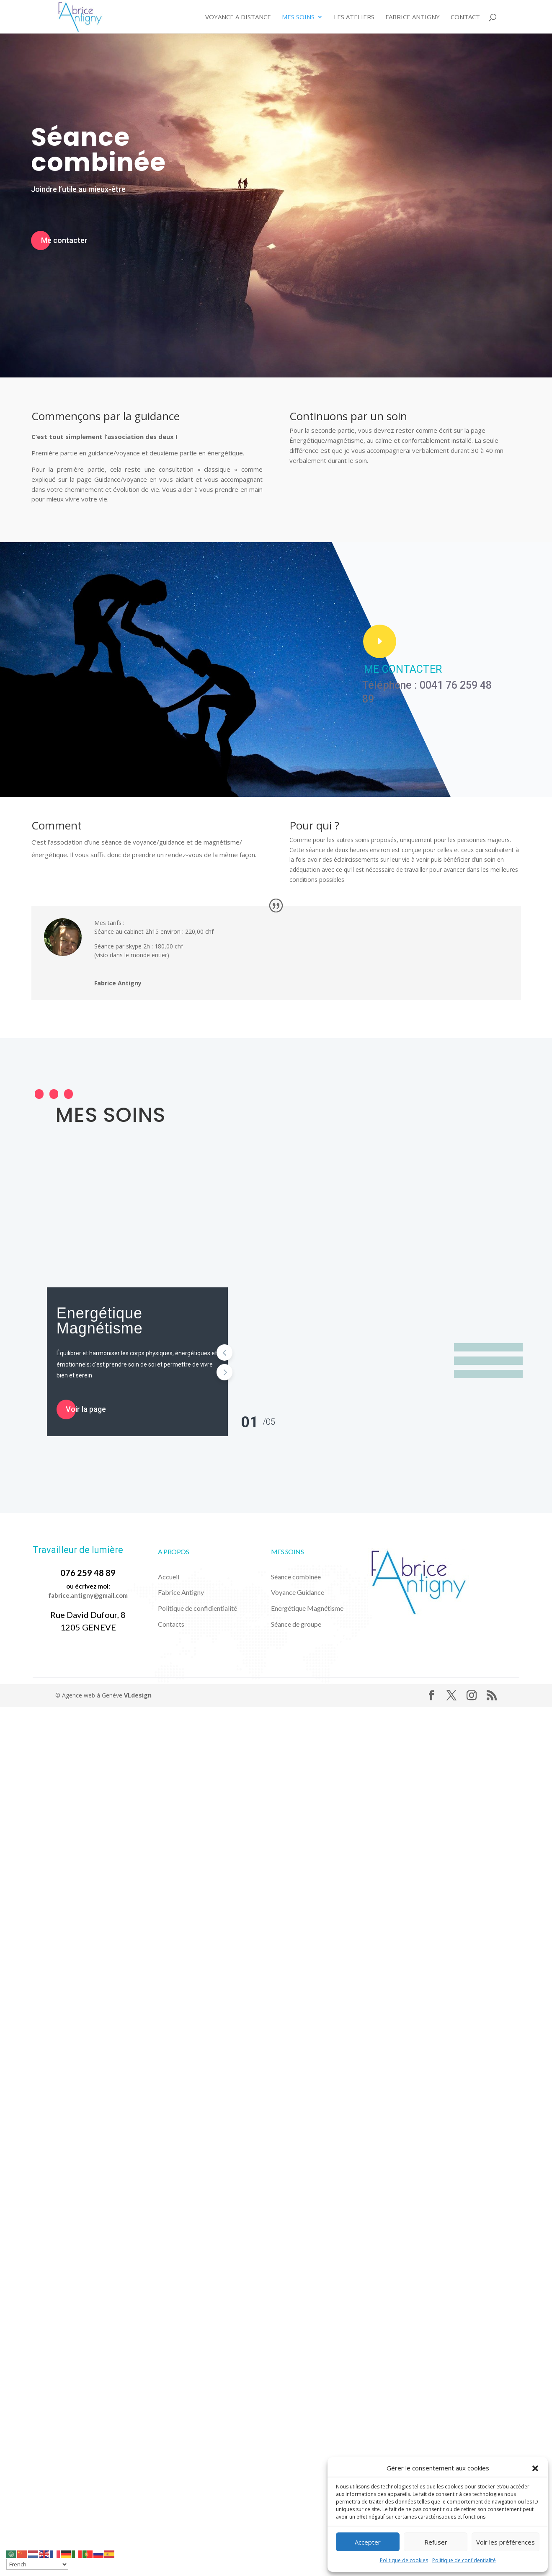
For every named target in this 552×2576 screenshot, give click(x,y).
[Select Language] (37, 2564)
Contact (465, 17)
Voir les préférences (505, 2542)
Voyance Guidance (297, 1592)
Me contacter (64, 240)
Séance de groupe (296, 1624)
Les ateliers (354, 17)
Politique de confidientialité (197, 1608)
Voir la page (86, 1409)
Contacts (171, 1624)
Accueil (168, 1577)
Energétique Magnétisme (100, 1321)
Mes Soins (298, 17)
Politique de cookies (404, 2560)
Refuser (435, 2542)
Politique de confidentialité (464, 2560)
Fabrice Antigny (412, 17)
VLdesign (138, 1695)
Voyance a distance (238, 17)
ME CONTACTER (403, 669)
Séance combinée (98, 149)
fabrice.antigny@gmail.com (88, 1595)
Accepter (368, 2542)
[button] (535, 2468)
